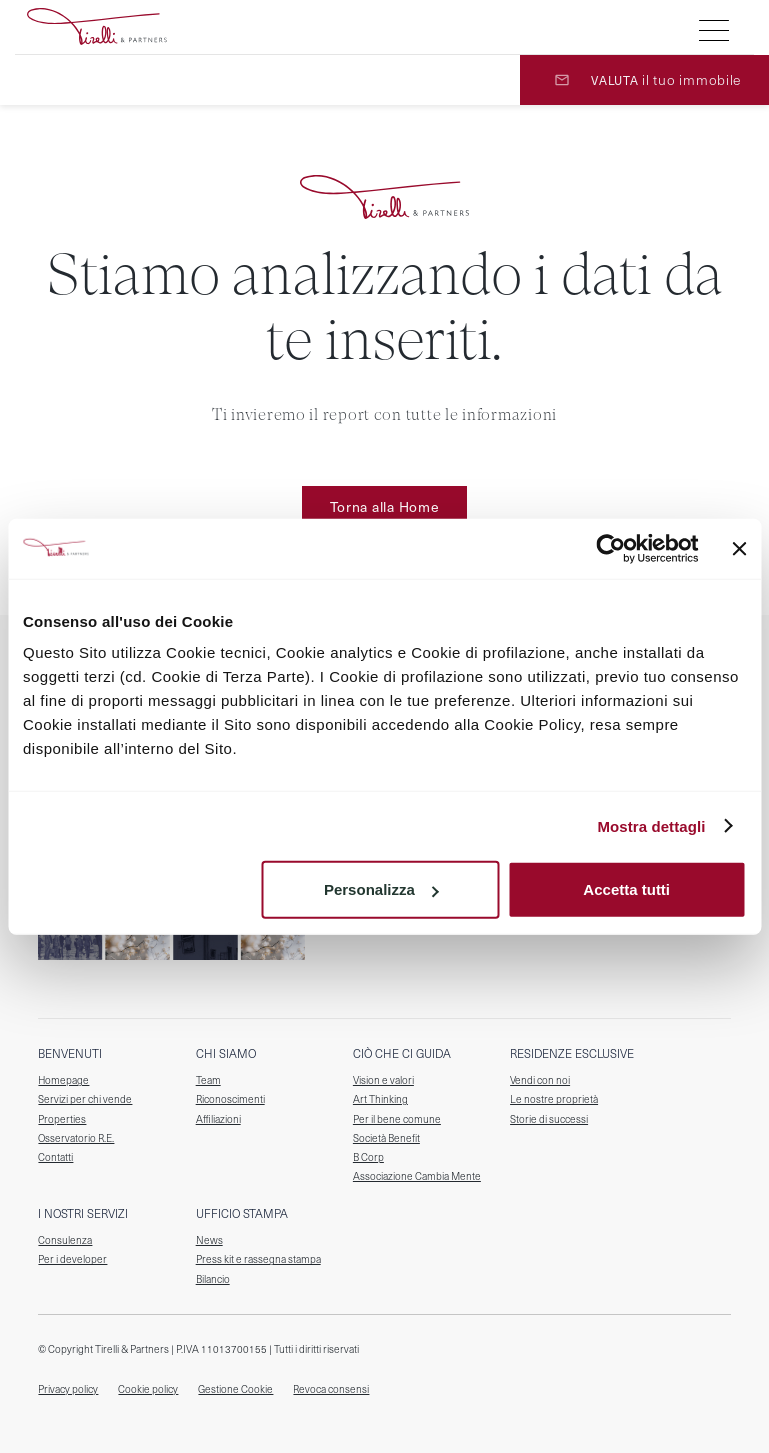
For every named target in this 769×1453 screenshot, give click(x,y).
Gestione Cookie (235, 1389)
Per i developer (72, 1259)
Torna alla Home (385, 506)
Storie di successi (549, 1119)
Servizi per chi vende (85, 1099)
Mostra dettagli (651, 825)
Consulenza (65, 1240)
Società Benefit (386, 1138)
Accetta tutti (626, 889)
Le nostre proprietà (554, 1099)
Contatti (55, 1157)
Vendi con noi (540, 1080)
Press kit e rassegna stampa (258, 1259)
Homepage (63, 1080)
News (209, 1240)
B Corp (368, 1157)
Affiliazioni (218, 1119)
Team (208, 1080)
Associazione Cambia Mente (417, 1176)
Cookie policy (148, 1389)
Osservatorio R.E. (76, 1138)
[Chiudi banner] (739, 548)
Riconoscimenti (230, 1099)
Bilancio (213, 1279)
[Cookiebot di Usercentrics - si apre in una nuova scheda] (610, 548)
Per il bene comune (397, 1119)
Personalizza (381, 889)
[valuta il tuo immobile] (644, 80)
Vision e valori (383, 1080)
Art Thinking (380, 1099)
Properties (62, 1119)
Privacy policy (68, 1389)
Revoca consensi (331, 1389)
